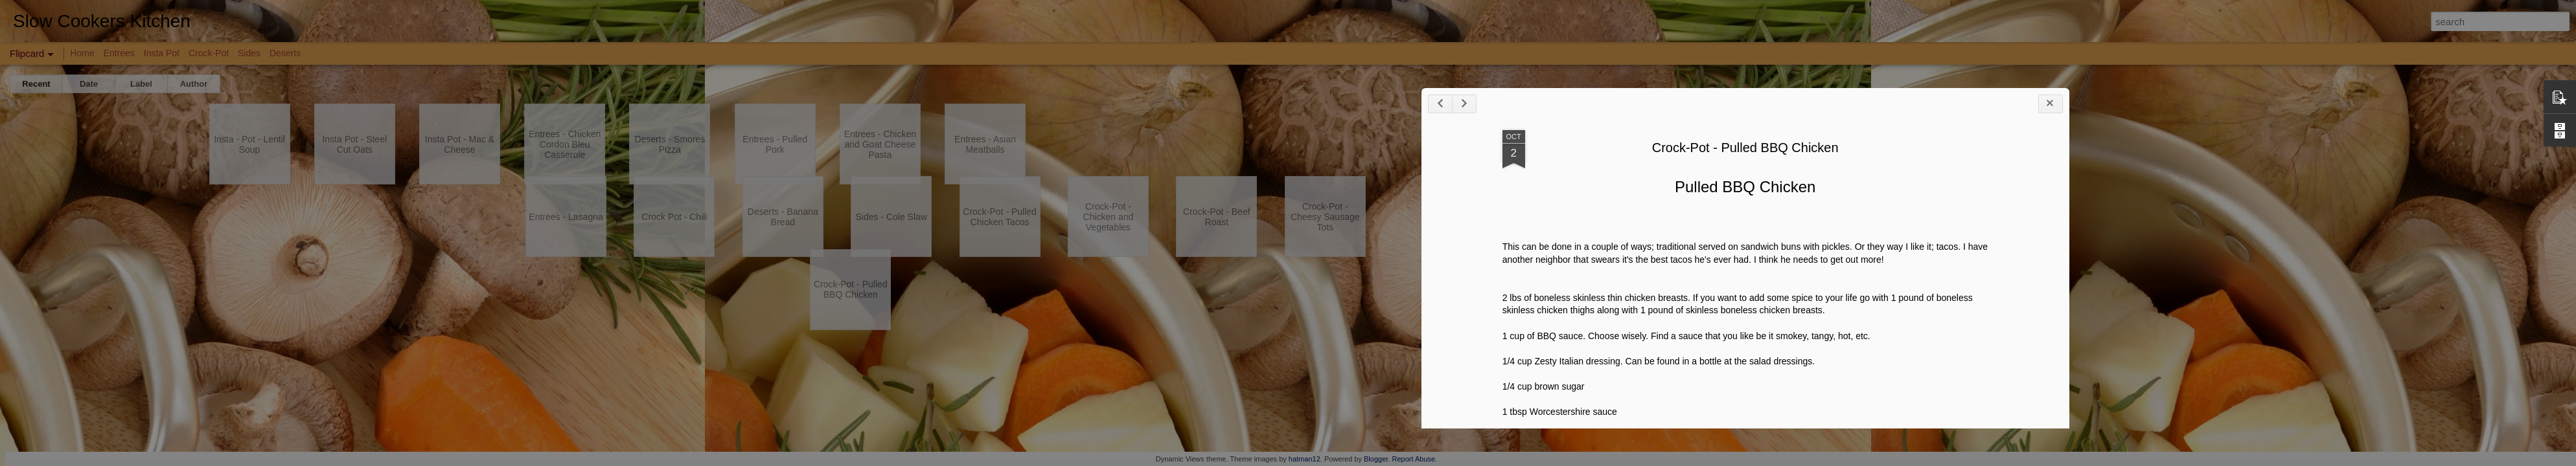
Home (82, 53)
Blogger (1376, 459)
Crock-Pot (209, 53)
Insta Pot (161, 53)
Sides (249, 53)
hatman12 (1304, 459)
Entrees (119, 53)
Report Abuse (1413, 459)
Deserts (285, 53)
